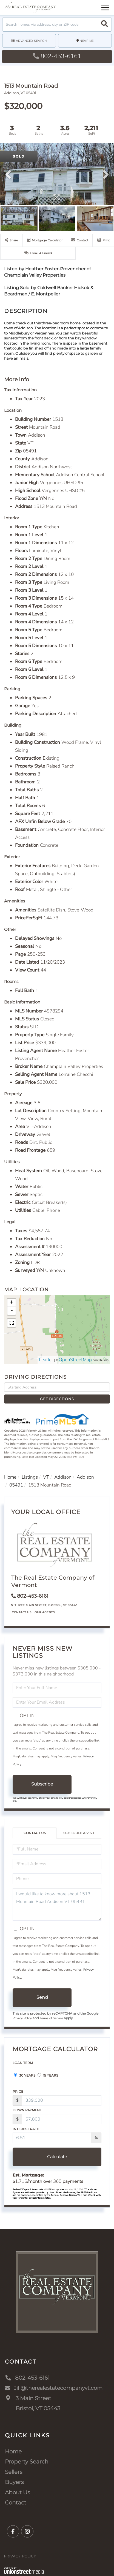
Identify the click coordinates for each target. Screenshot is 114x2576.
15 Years (48, 2075)
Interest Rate (26, 2129)
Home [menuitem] (13, 2451)
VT (46, 1477)
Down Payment (27, 2110)
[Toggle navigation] (105, 6)
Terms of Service (51, 2018)
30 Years (24, 2075)
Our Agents (45, 1612)
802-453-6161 (57, 56)
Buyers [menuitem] (14, 2482)
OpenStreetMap (75, 1360)
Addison (63, 1477)
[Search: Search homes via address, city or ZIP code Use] (57, 24)
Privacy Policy (22, 2018)
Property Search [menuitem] (26, 2461)
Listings (30, 1477)
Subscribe (42, 1784)
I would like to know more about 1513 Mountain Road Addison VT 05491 (57, 1904)
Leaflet (46, 1360)
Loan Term (23, 2063)
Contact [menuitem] (15, 2502)
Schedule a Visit (79, 1833)
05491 (16, 1485)
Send (42, 1997)
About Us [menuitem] (17, 2492)
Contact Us (21, 1612)
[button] (104, 24)
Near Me (87, 41)
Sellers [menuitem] (13, 2472)
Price (18, 2091)
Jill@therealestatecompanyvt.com (56, 2388)
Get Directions (57, 1399)
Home (10, 1477)
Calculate (57, 2156)
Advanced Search (31, 41)
